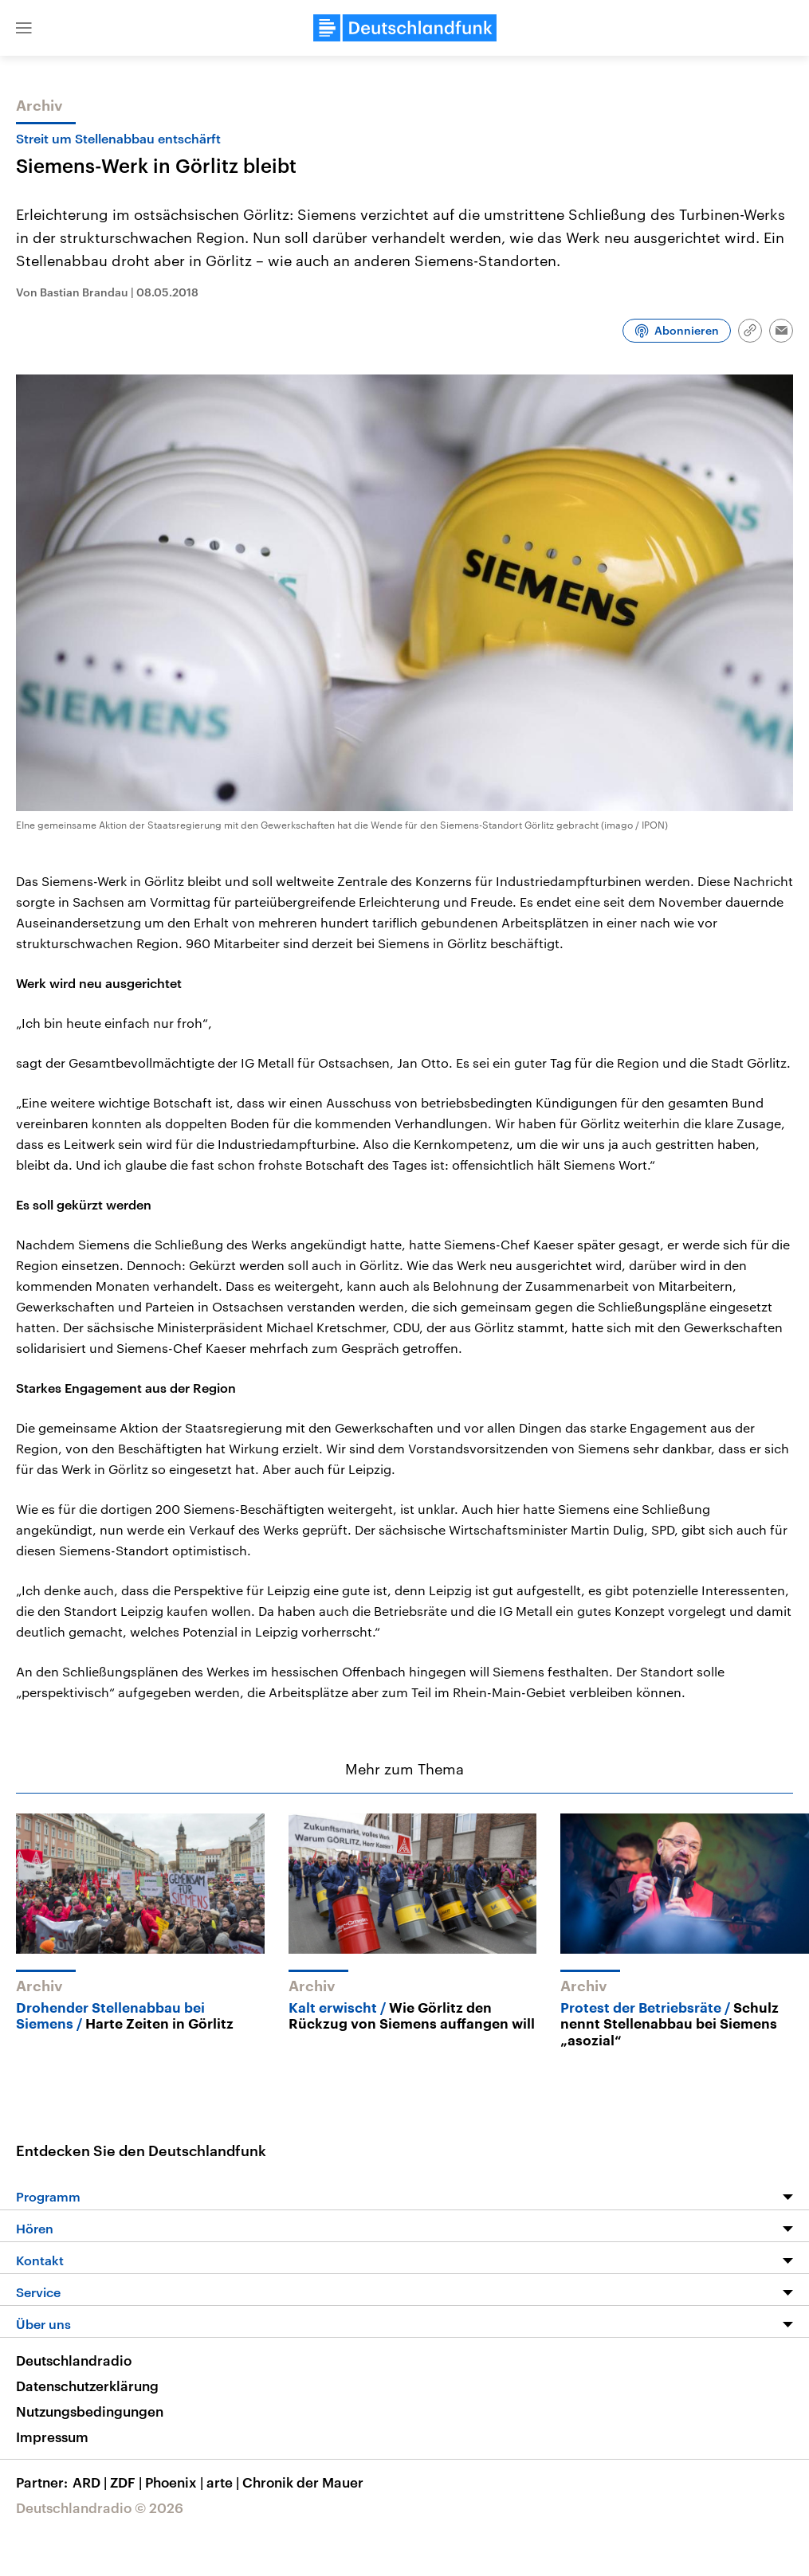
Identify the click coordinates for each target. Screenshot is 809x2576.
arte (224, 2482)
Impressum (52, 2437)
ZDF (127, 2482)
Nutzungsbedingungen (89, 2411)
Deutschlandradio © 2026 (99, 2507)
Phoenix (175, 2482)
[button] (24, 28)
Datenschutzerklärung (87, 2386)
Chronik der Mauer (302, 2482)
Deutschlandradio (74, 2360)
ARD (91, 2482)
